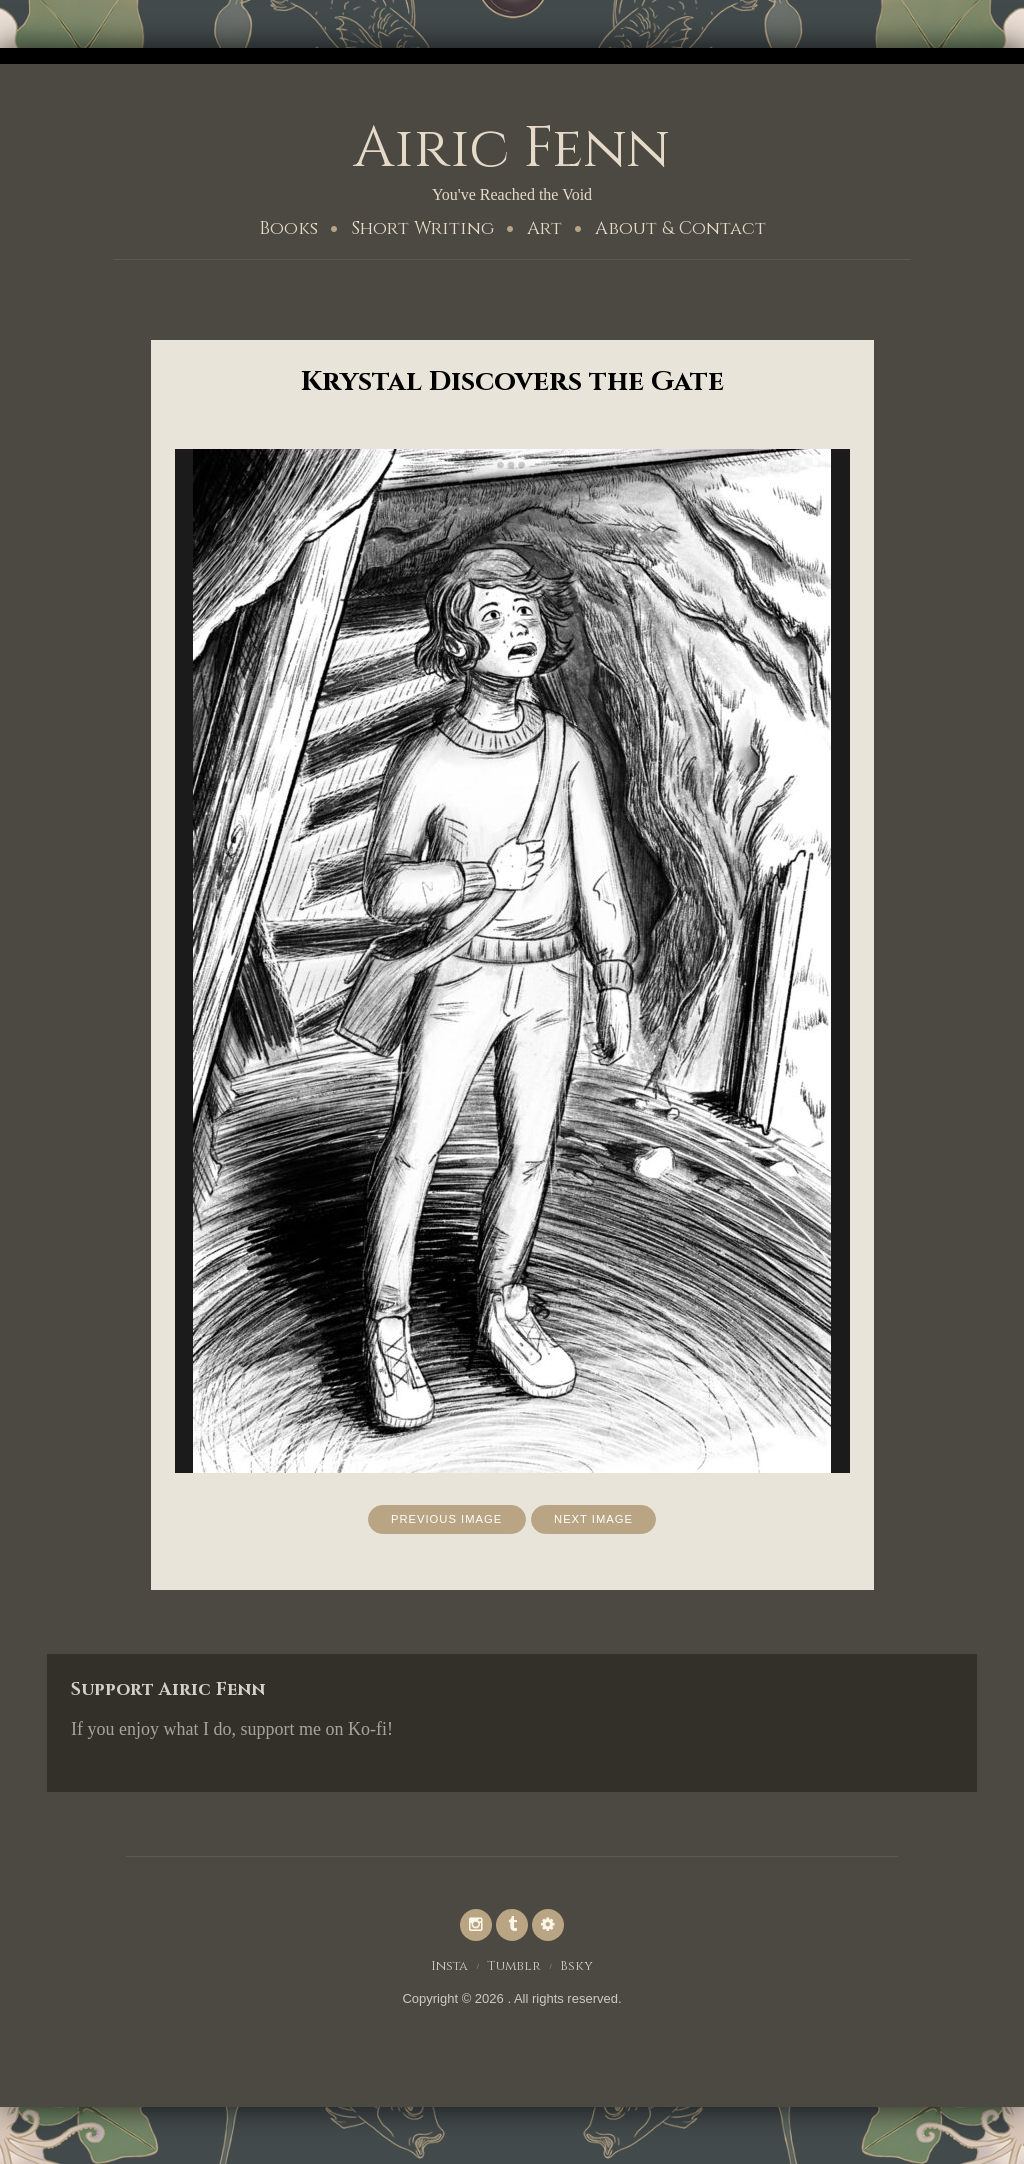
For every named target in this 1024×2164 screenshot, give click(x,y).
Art (544, 228)
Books (288, 228)
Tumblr (515, 1970)
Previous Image (443, 1521)
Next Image (599, 1521)
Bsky (579, 1970)
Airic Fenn (512, 147)
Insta (448, 1970)
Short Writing (422, 228)
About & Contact (680, 228)
